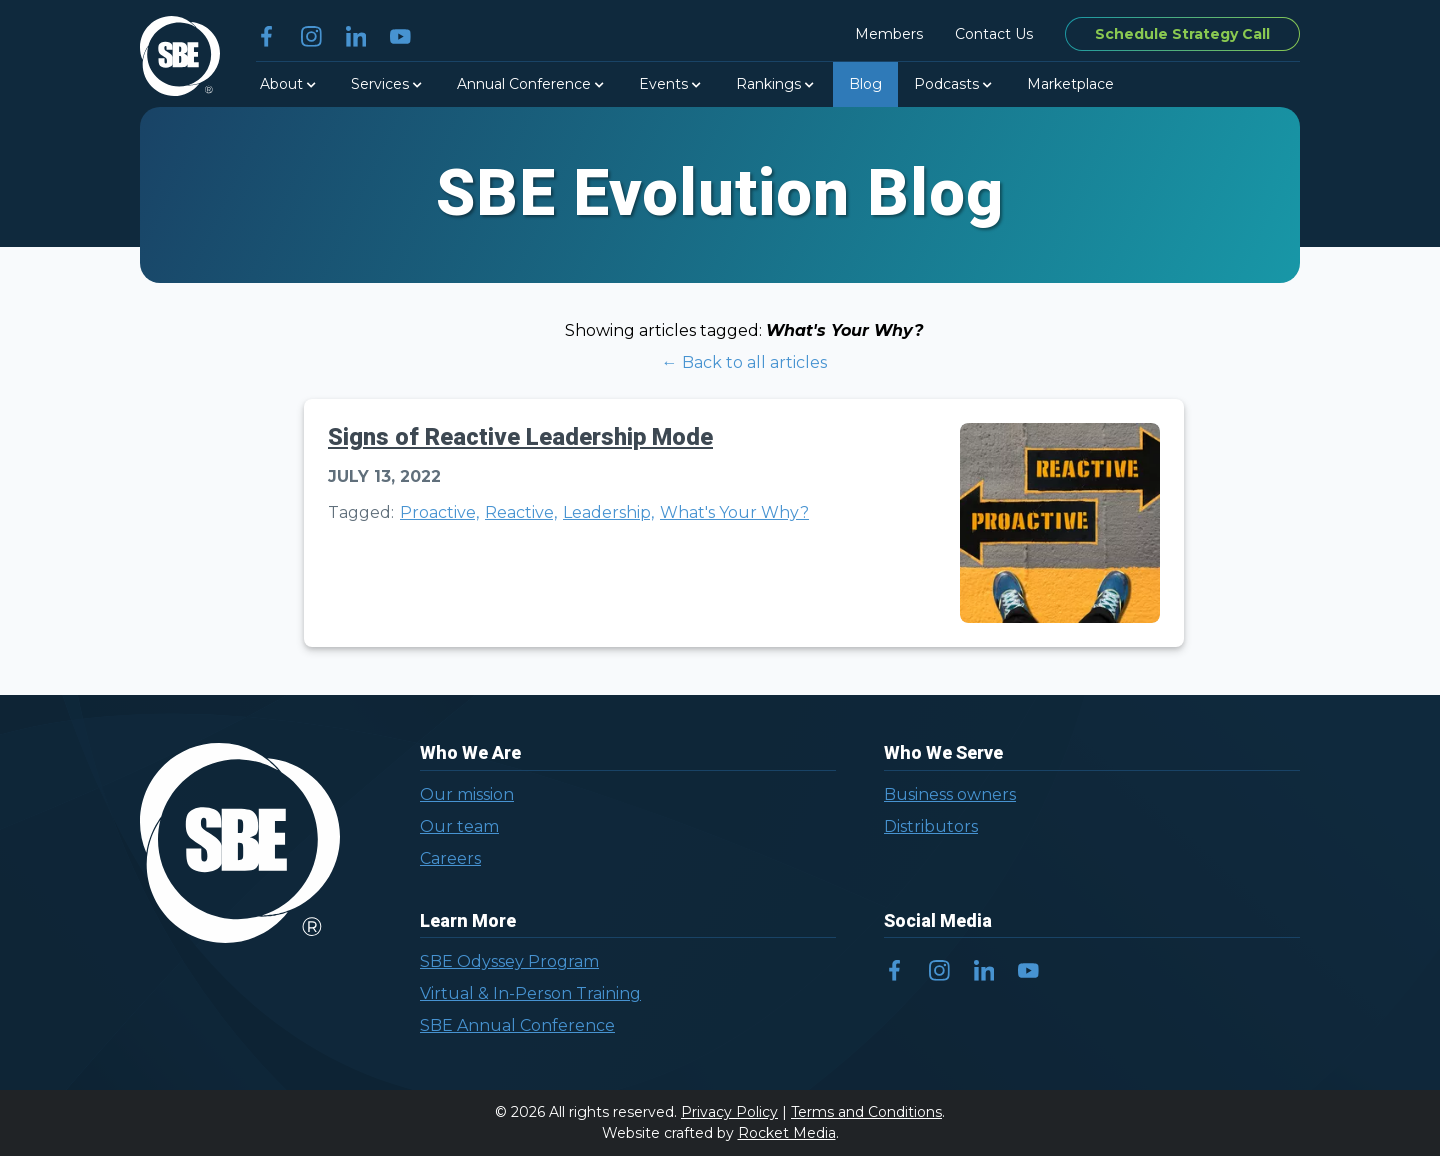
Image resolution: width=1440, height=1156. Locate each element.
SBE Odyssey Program (509, 961)
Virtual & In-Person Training (530, 993)
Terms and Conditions (866, 1112)
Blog (865, 84)
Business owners (950, 794)
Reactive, (521, 512)
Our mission (467, 794)
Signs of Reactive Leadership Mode (520, 437)
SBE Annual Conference (517, 1025)
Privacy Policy (729, 1112)
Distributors (931, 826)
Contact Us (994, 34)
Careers (450, 858)
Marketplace (1070, 84)
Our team (459, 826)
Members (889, 34)
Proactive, (439, 512)
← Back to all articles (744, 362)
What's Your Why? (734, 512)
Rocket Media (787, 1133)
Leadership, (608, 512)
